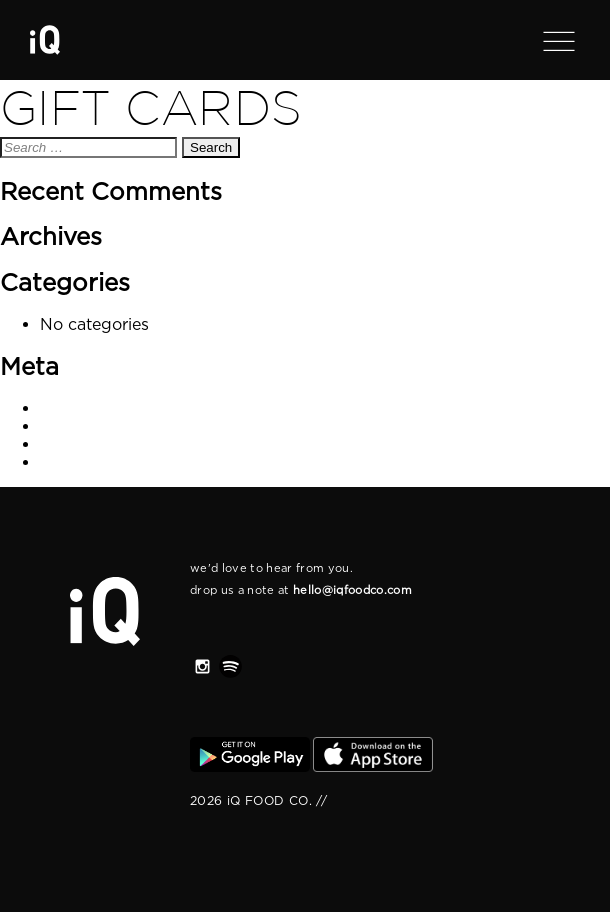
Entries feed (90, 426)
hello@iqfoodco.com (352, 590)
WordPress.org (101, 462)
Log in (66, 408)
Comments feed (105, 444)
